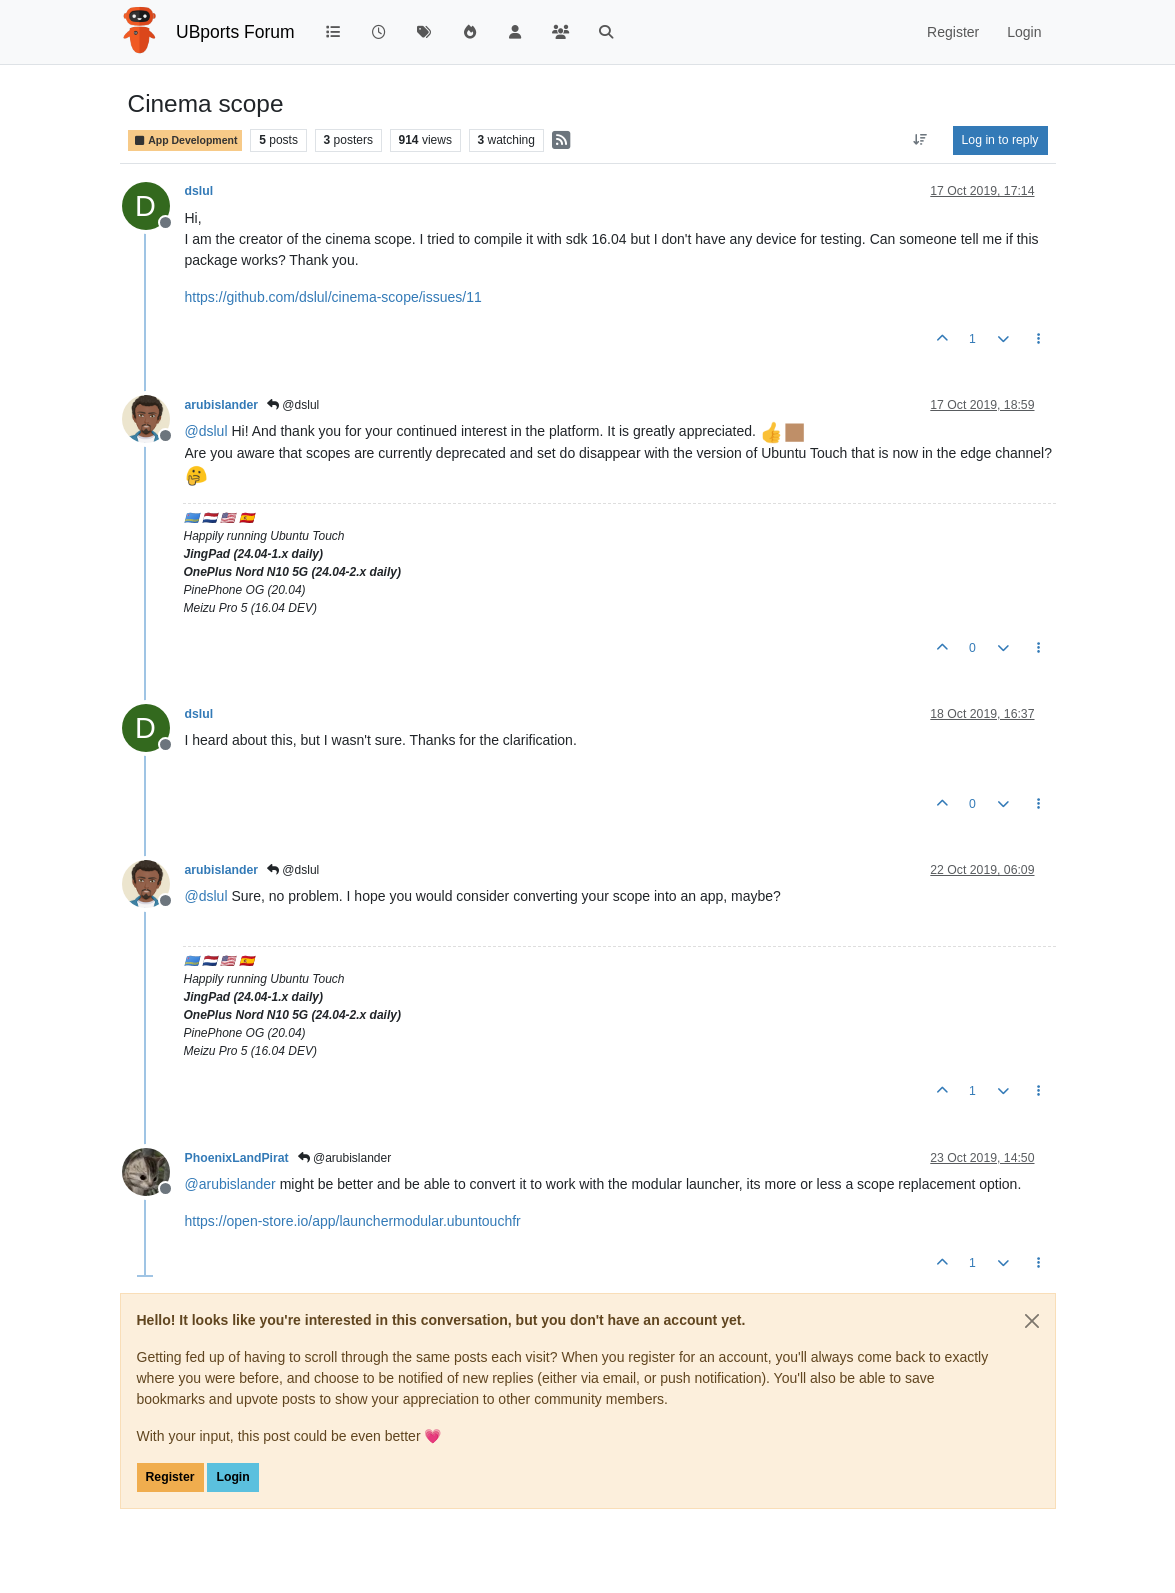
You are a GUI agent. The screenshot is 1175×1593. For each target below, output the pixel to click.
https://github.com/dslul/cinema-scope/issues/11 (333, 297)
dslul (199, 191)
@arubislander (345, 1158)
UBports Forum (235, 32)
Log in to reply (1000, 140)
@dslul (293, 405)
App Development (185, 140)
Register (170, 1477)
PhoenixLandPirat (237, 1158)
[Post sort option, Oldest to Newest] (919, 140)
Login (232, 1477)
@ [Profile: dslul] (206, 431)
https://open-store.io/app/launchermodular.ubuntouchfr (353, 1221)
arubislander (222, 405)
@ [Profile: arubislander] (230, 1184)
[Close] (1032, 1321)
